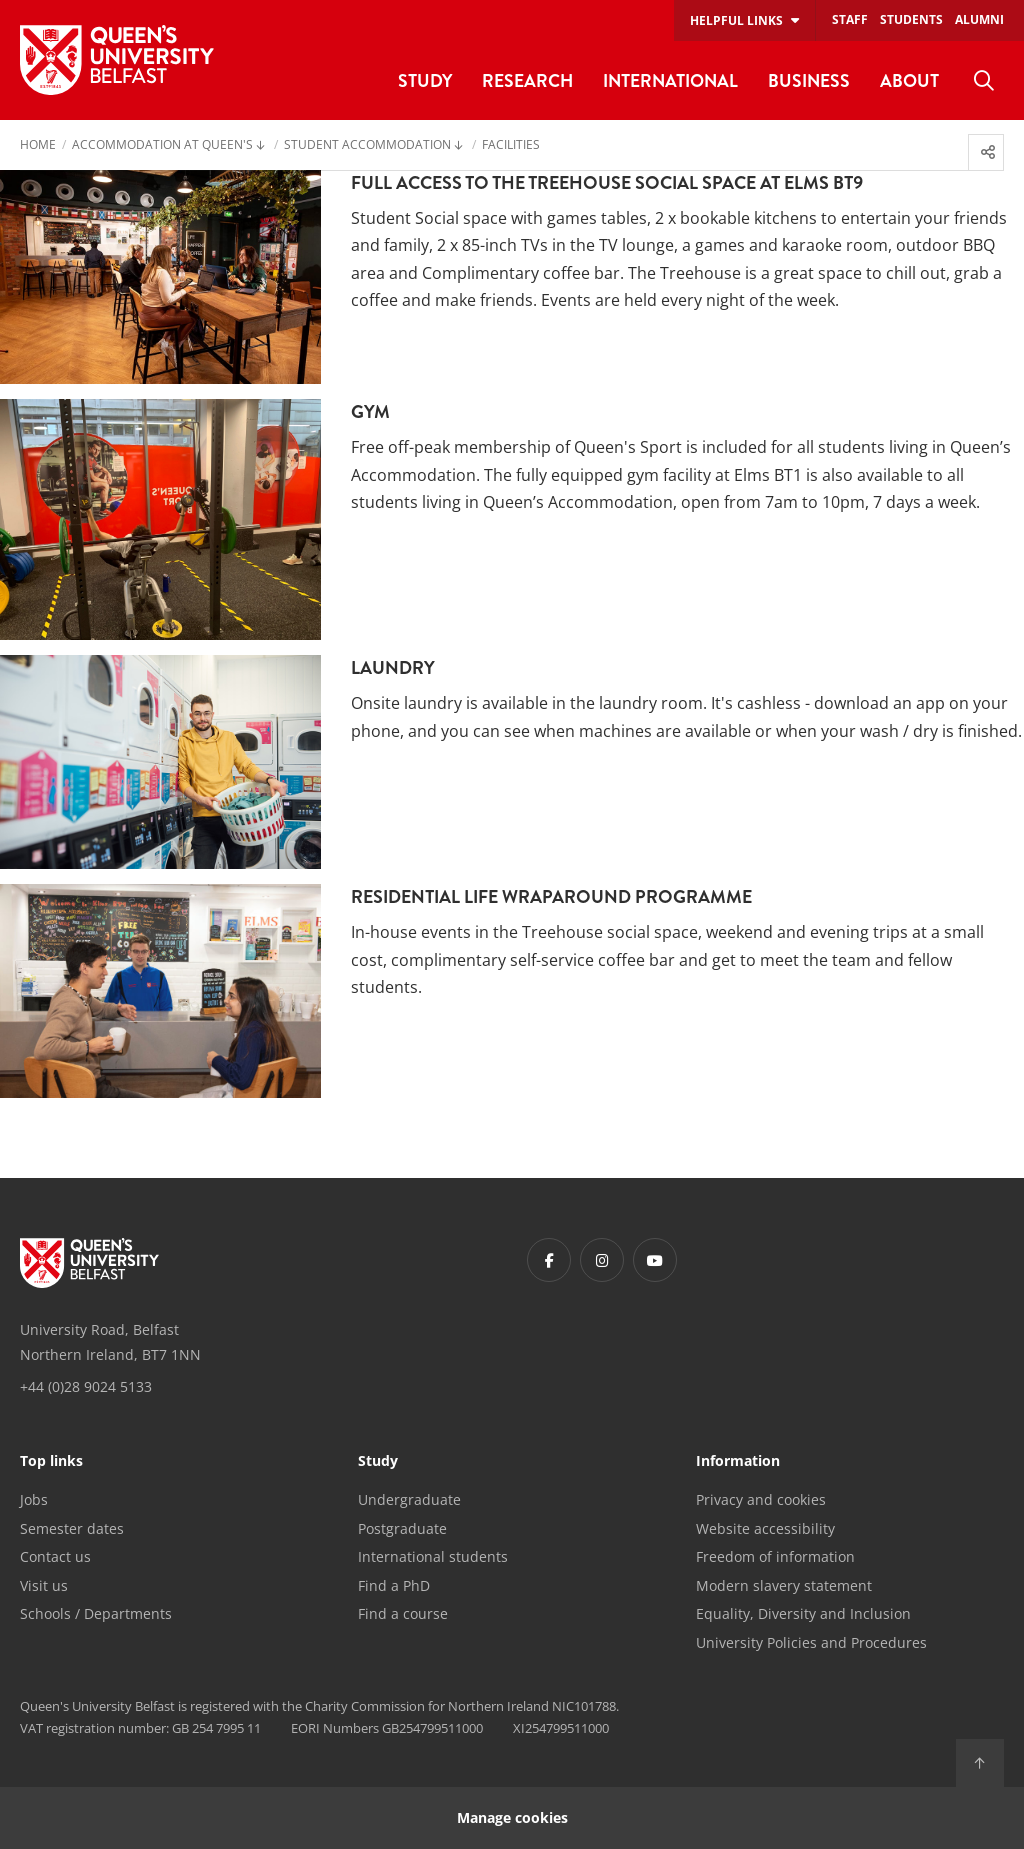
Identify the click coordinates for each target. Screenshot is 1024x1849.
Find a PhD (394, 1585)
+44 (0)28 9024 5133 (86, 1386)
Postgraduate (402, 1528)
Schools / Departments (96, 1613)
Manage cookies (512, 1817)
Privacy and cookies (761, 1499)
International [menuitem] (670, 80)
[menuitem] (984, 81)
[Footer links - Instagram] (602, 1260)
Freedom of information (775, 1556)
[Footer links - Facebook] (549, 1260)
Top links (51, 1462)
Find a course (403, 1613)
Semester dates (72, 1528)
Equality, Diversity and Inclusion (803, 1613)
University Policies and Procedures (811, 1642)
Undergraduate (409, 1499)
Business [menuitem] (809, 80)
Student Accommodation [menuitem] (367, 146)
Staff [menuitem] (850, 19)
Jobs (34, 1499)
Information (738, 1462)
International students (433, 1556)
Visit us (44, 1585)
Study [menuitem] (425, 80)
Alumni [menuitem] (979, 19)
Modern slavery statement (784, 1585)
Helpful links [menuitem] (736, 20)
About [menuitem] (909, 80)
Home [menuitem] (38, 146)
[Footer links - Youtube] (655, 1260)
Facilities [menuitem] (511, 146)
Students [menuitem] (911, 19)
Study (378, 1462)
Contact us (55, 1556)
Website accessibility (765, 1528)
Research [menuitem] (527, 80)
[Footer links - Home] (89, 1263)
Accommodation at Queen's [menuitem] (162, 146)
